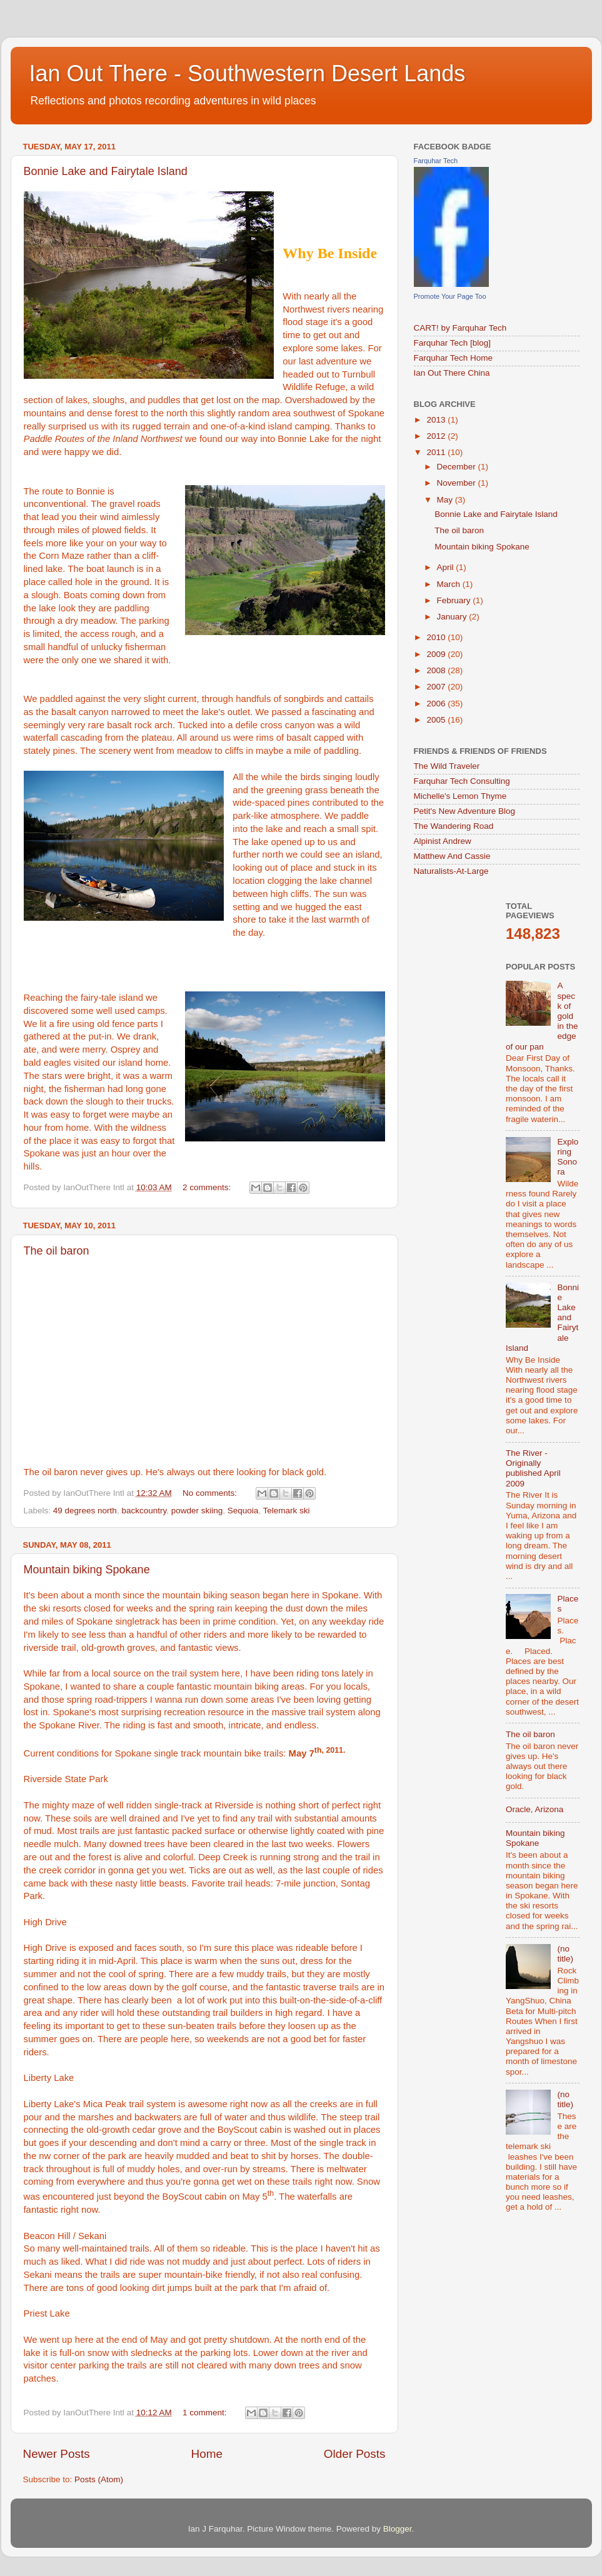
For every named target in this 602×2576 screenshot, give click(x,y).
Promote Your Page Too (450, 296)
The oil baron (56, 1251)
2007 (437, 686)
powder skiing (197, 1510)
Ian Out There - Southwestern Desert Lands (247, 73)
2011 (437, 452)
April (446, 567)
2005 (437, 719)
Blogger (397, 2528)
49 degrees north (85, 1510)
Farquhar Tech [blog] (452, 343)
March (450, 584)
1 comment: (206, 2412)
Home (207, 2453)
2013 (437, 419)
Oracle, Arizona (534, 1809)
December (457, 466)
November (457, 483)
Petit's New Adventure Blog (464, 811)
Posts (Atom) (98, 2479)
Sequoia (243, 1510)
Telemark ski (286, 1510)
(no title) (565, 1953)
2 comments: (208, 1187)
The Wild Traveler (447, 766)
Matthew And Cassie (452, 856)
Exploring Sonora (567, 1157)
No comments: (211, 1493)
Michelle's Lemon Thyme (460, 796)
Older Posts (355, 2453)
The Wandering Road (454, 826)
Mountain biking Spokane (87, 1569)
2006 (437, 703)
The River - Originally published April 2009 (533, 1468)
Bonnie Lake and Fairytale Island (106, 171)
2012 (437, 436)
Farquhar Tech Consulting (462, 781)
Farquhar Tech (436, 160)
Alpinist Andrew (442, 841)
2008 (437, 670)
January (453, 616)
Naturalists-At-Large (451, 871)
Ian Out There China (452, 373)
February (455, 600)
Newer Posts (56, 2453)
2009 (437, 654)
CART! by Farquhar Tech (460, 328)
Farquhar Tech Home (453, 358)
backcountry (143, 1510)
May (446, 499)
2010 (437, 637)
